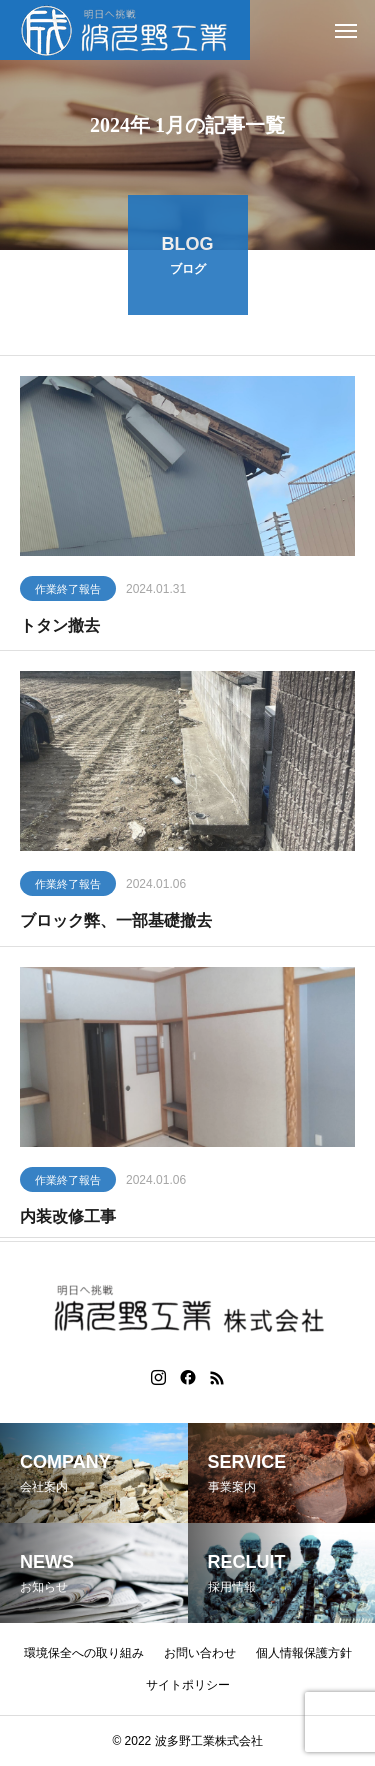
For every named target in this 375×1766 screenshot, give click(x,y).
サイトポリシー (188, 1685)
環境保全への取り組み (84, 1653)
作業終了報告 (68, 596)
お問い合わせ (200, 1653)
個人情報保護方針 (304, 1653)
